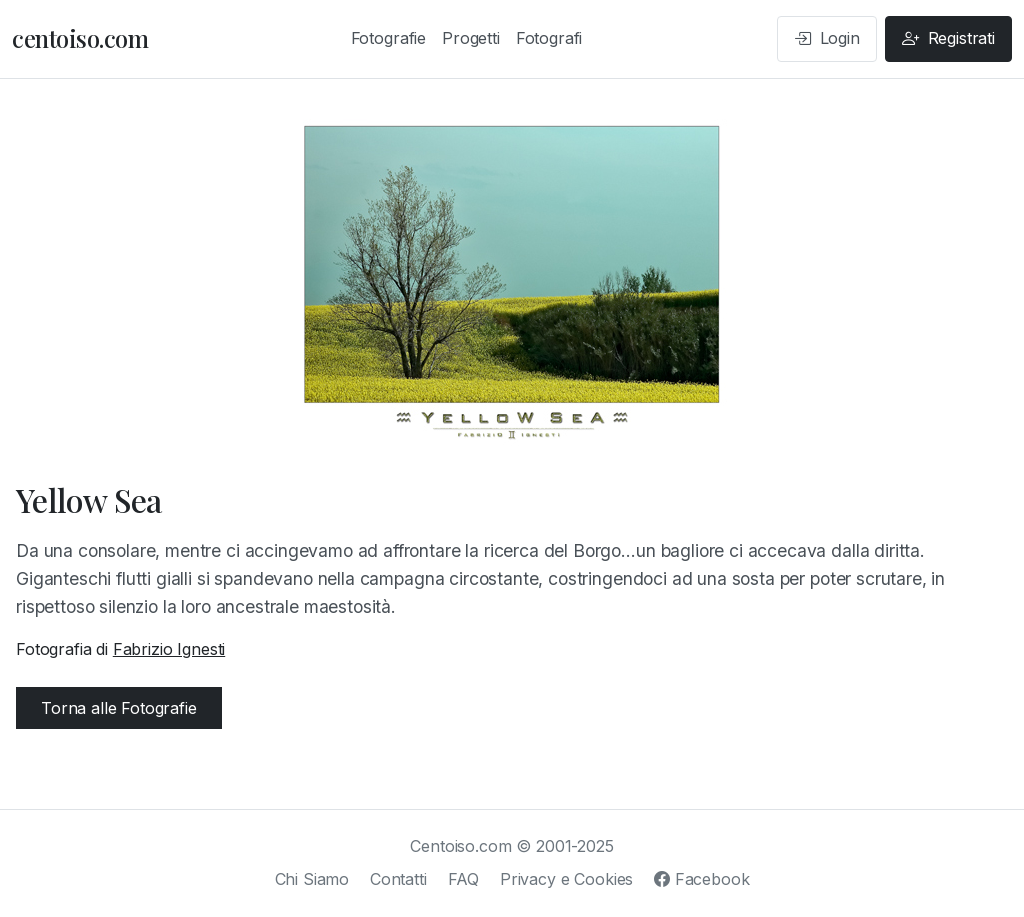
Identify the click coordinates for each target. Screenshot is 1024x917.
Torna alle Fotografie (119, 708)
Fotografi (549, 38)
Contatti (398, 879)
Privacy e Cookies (566, 879)
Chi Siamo (312, 879)
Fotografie (388, 38)
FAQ (464, 879)
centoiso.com (80, 38)
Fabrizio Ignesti (169, 649)
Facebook (701, 879)
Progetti (471, 38)
